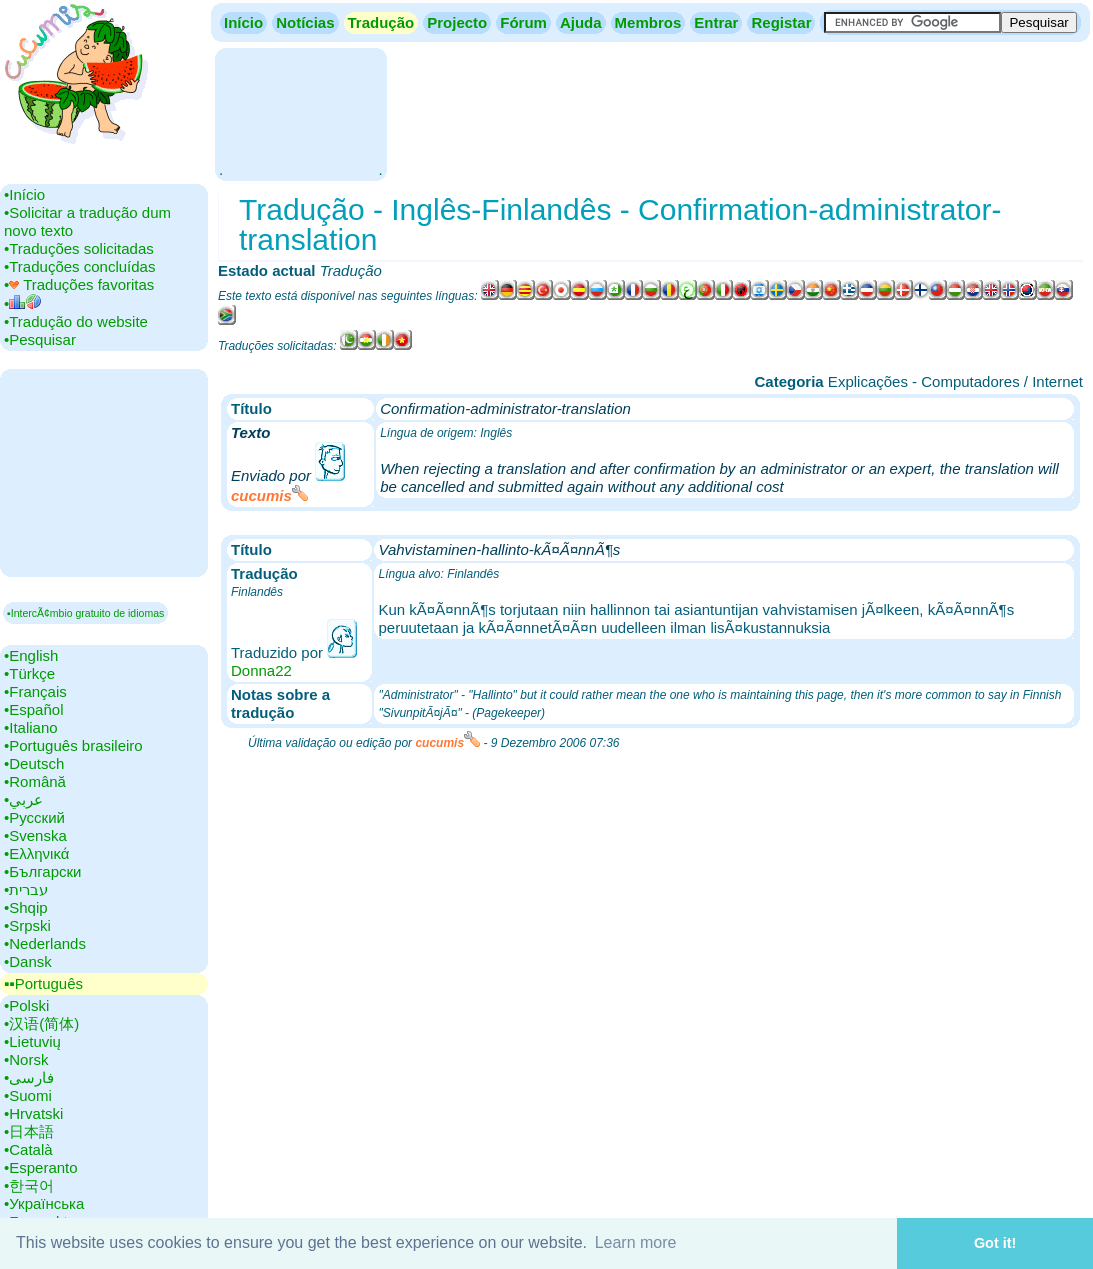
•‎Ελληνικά (36, 853)
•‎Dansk (28, 961)
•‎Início (24, 194)
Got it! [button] (995, 1243)
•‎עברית (26, 889)
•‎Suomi (28, 1095)
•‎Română (35, 781)
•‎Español (33, 709)
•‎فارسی (29, 1077)
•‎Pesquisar (40, 339)
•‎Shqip (26, 907)
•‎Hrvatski (33, 1113)
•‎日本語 (29, 1131)
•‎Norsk (26, 1059)
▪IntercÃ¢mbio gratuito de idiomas (85, 613)
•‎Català (28, 1149)
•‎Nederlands (45, 943)
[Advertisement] (300, 112)
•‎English (31, 655)
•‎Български (43, 871)
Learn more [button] (636, 1242)
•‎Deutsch (34, 763)
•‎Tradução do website (76, 321)
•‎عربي (23, 799)
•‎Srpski (27, 925)
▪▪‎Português (43, 983)
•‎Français (35, 691)
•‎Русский (34, 817)
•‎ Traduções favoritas (79, 284)
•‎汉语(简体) (41, 1023)
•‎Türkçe (29, 673)
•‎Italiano (31, 727)
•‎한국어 (29, 1185)
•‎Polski (26, 1005)
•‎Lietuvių (32, 1041)
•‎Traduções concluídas (79, 266)
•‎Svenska (35, 835)
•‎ (22, 303)
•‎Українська (44, 1203)
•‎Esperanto (41, 1167)
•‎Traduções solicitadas (79, 248)
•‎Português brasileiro (73, 745)
